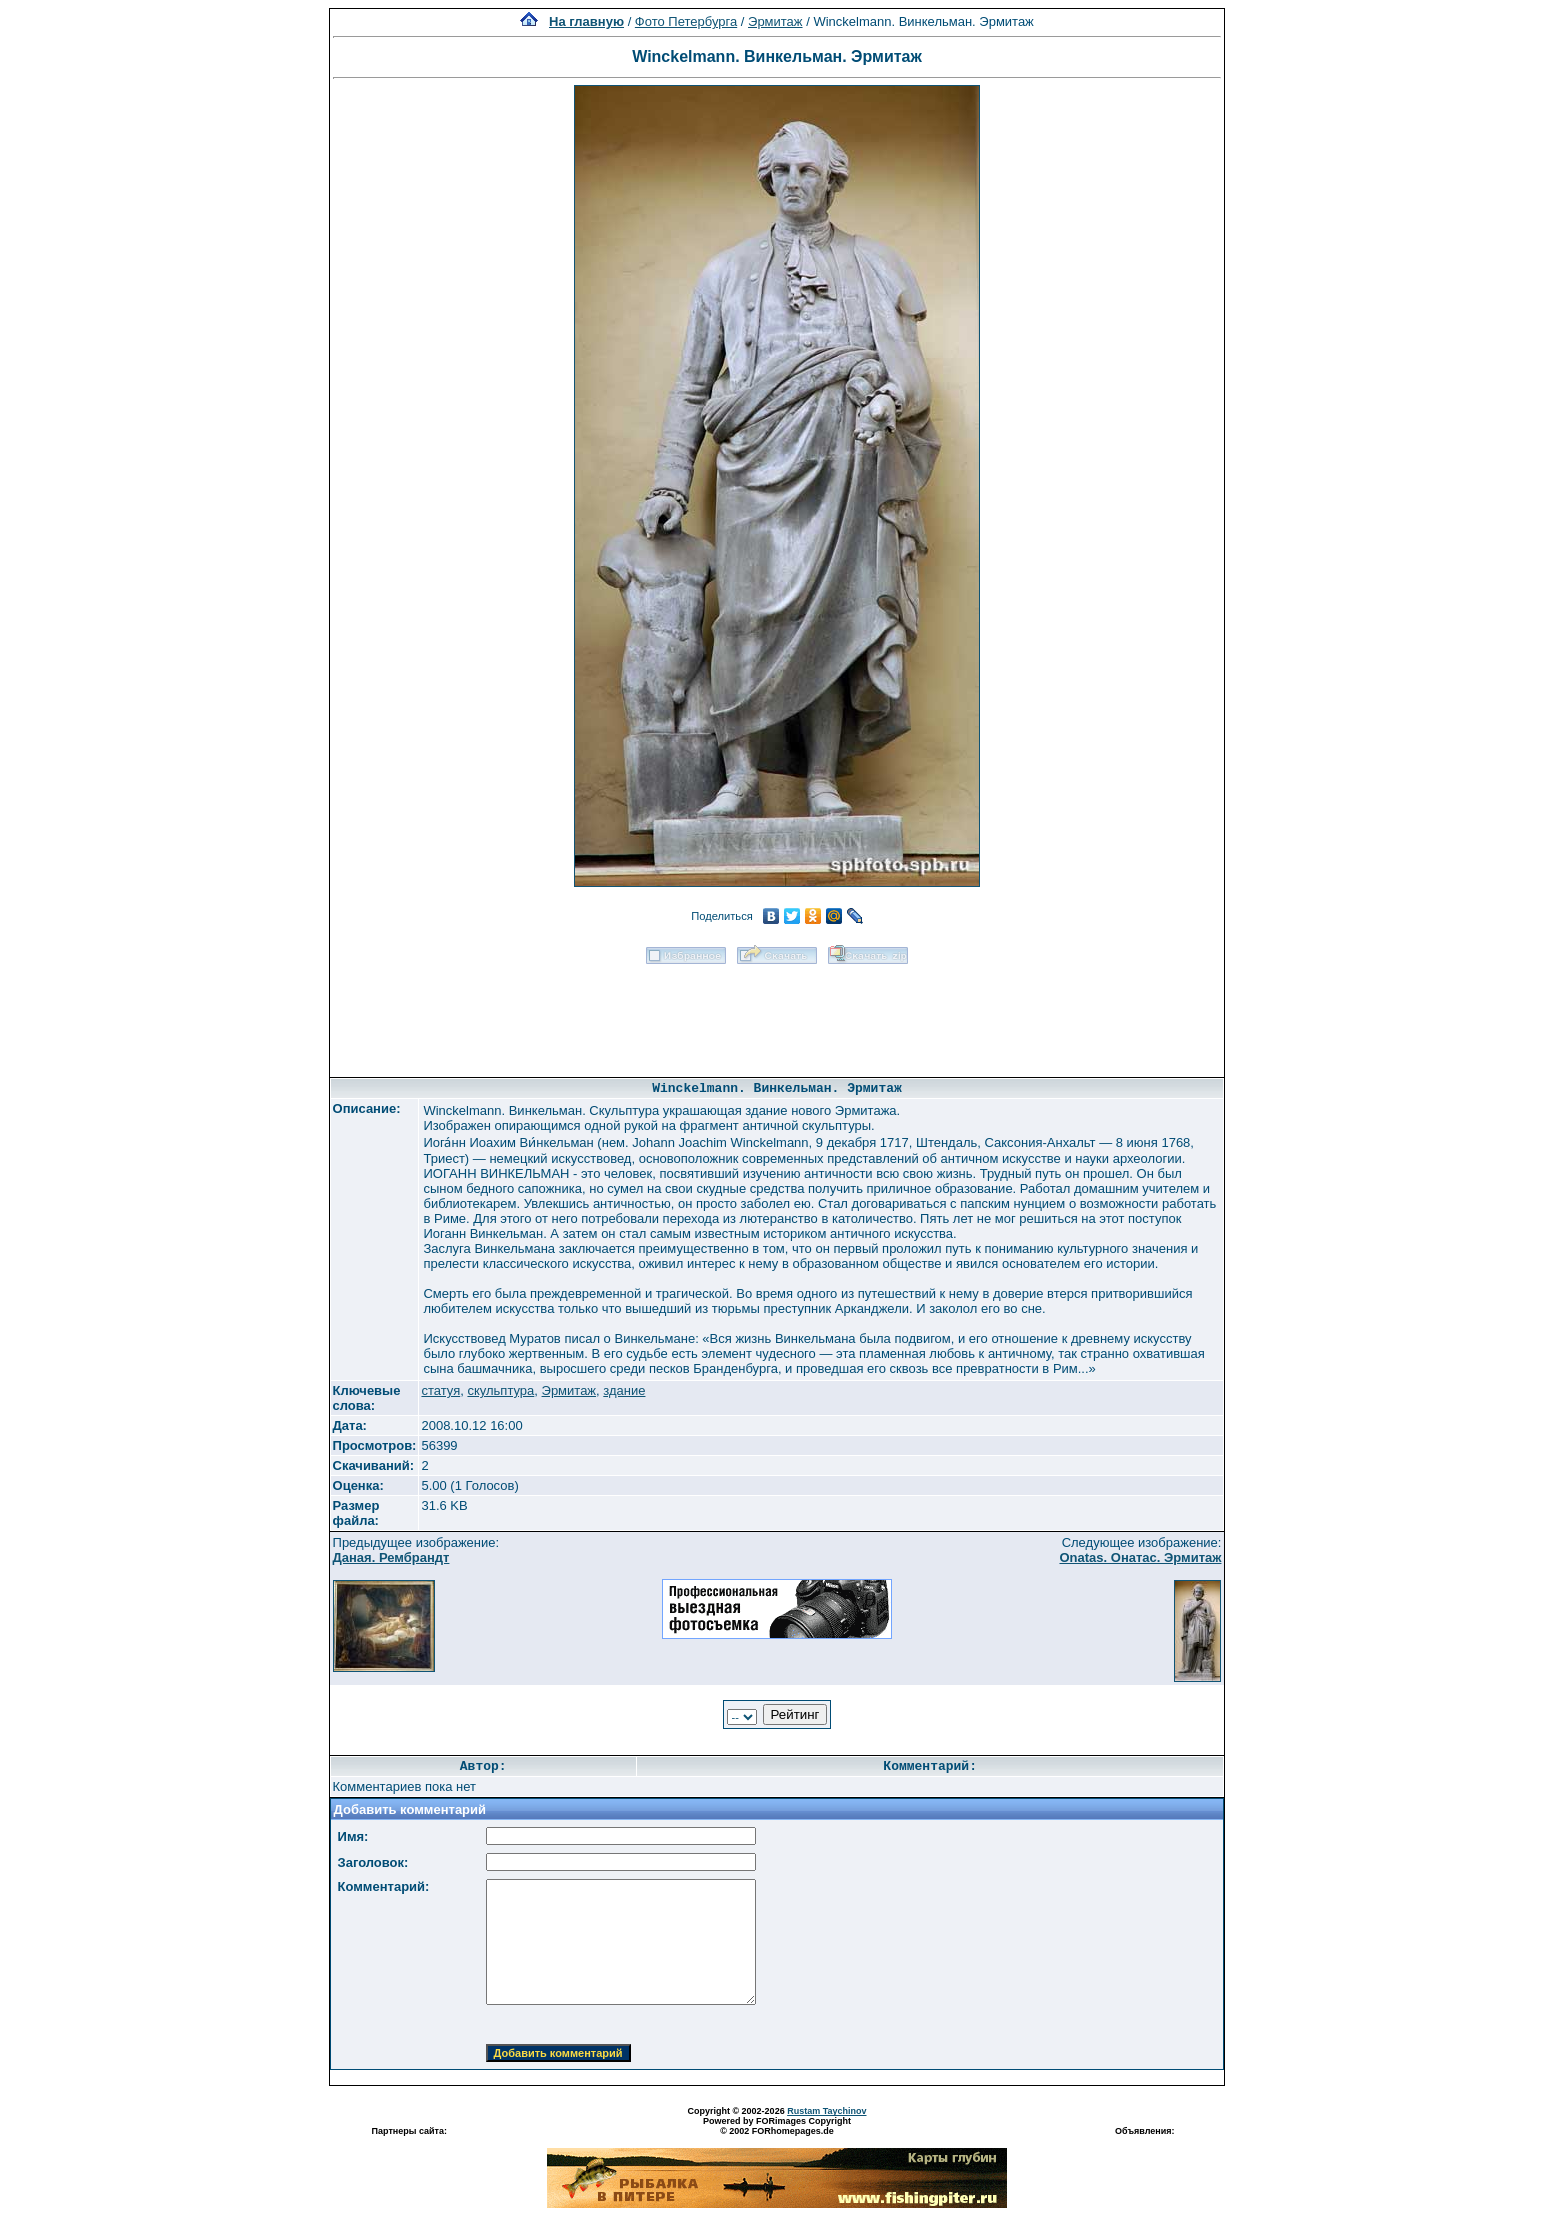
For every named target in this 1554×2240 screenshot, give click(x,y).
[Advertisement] (777, 1014)
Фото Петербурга (686, 21)
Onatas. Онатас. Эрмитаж (1140, 1557)
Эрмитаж (775, 21)
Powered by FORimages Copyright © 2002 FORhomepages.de (777, 2126)
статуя (440, 1390)
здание (624, 1390)
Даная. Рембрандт (391, 1557)
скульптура (500, 1390)
